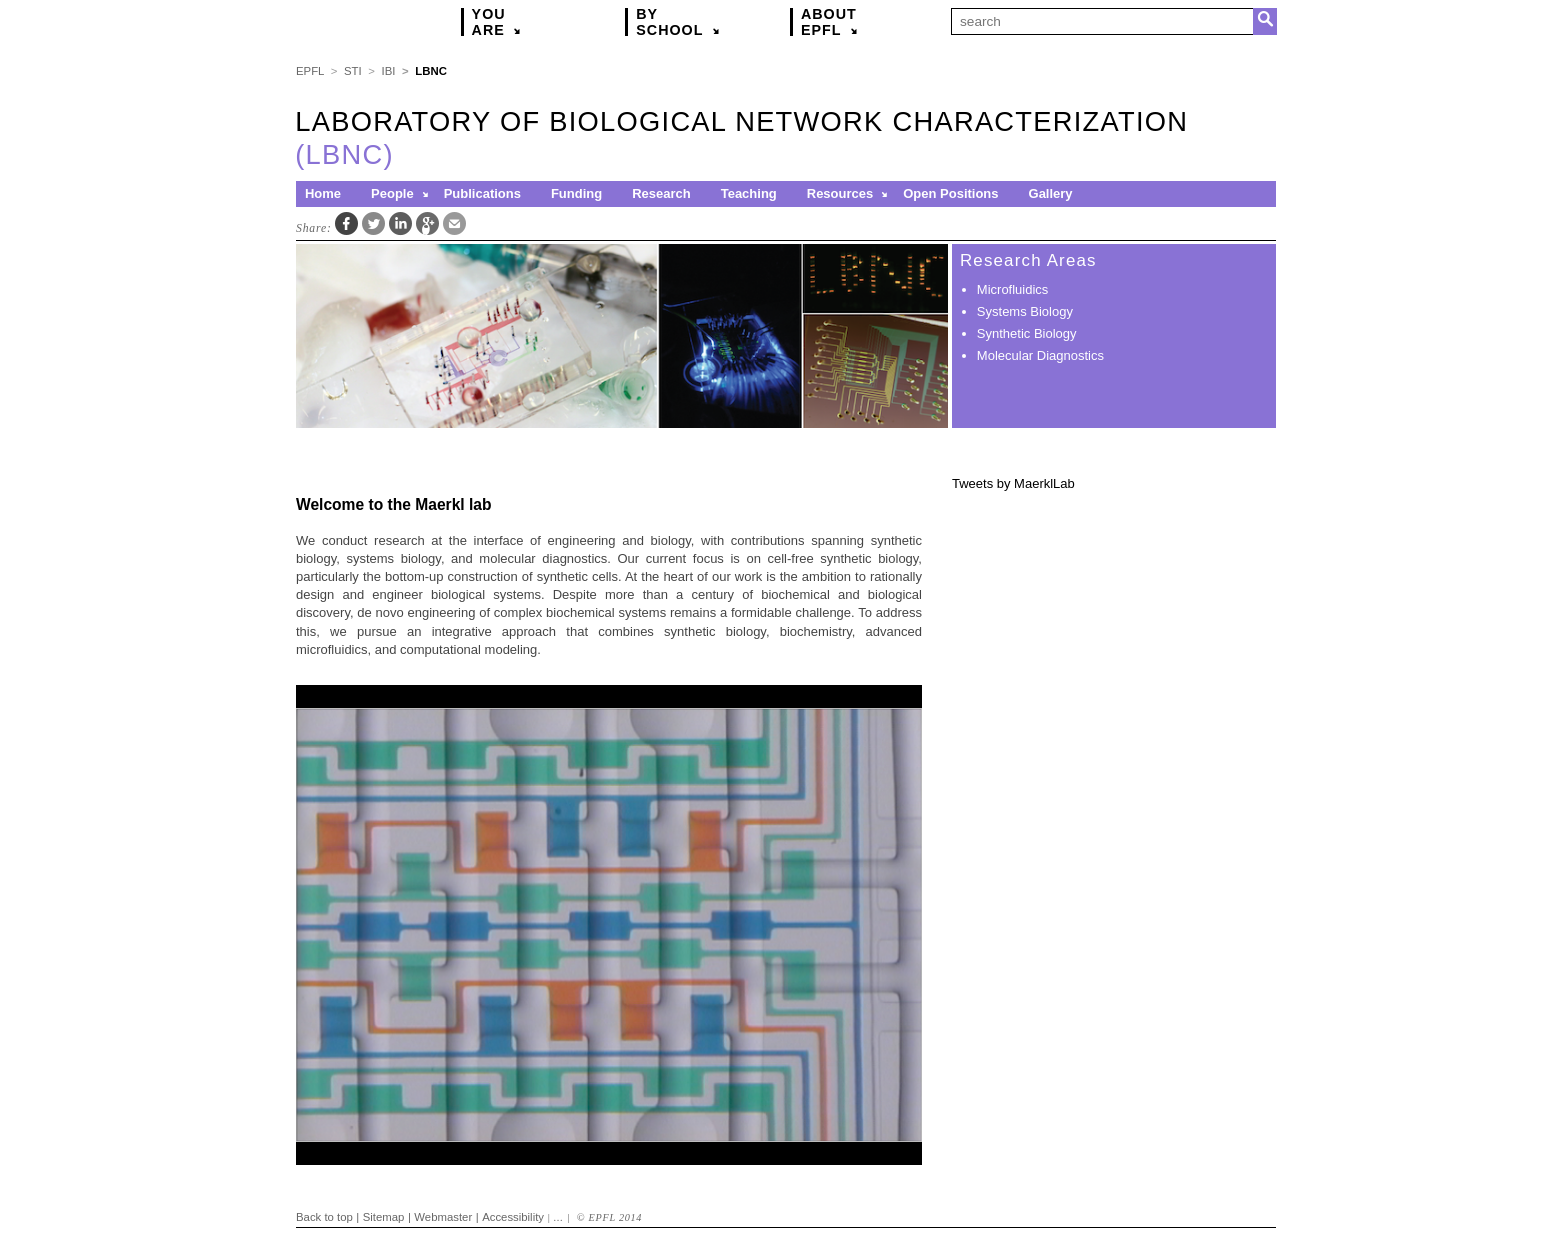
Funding (576, 193)
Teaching (749, 193)
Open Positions (950, 193)
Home (323, 193)
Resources (840, 193)
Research (661, 193)
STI (353, 71)
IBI (389, 71)
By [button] (681, 22)
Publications (482, 193)
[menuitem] (329, 194)
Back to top (324, 1217)
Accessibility (513, 1217)
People (392, 193)
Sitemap (384, 1217)
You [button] (500, 22)
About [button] (833, 22)
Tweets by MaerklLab (1013, 483)
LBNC (431, 71)
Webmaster (443, 1217)
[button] (426, 194)
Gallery (1051, 193)
